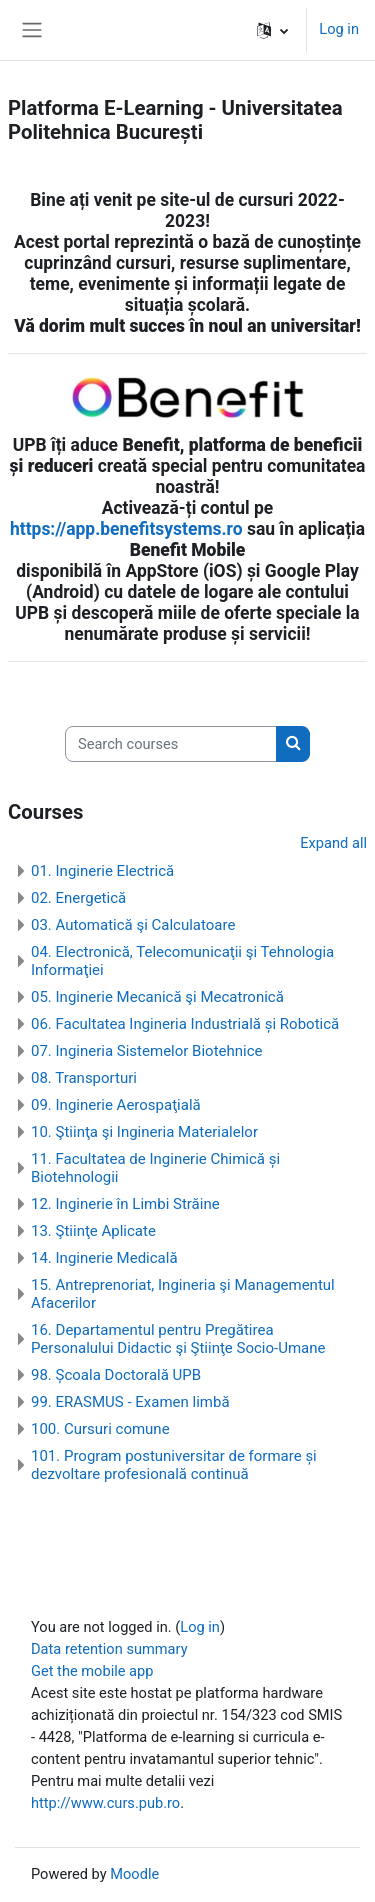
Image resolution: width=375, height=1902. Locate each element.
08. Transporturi (84, 1078)
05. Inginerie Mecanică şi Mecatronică (157, 997)
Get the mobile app (92, 1671)
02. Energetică (78, 898)
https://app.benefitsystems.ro (126, 529)
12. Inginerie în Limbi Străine (125, 1204)
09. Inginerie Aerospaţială (116, 1105)
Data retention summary (109, 1649)
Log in (339, 29)
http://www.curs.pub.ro (105, 1803)
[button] (272, 30)
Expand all (333, 843)
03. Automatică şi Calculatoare (133, 925)
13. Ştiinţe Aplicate (93, 1231)
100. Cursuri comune (100, 1429)
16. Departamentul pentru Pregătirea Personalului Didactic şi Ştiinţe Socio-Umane (178, 1339)
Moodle (134, 1874)
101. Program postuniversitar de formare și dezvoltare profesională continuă (174, 1465)
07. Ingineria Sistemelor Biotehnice (147, 1051)
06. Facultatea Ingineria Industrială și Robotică (185, 1024)
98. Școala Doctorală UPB (116, 1375)
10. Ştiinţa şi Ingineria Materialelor (144, 1132)
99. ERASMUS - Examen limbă (130, 1402)
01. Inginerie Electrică (102, 871)
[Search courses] (171, 744)
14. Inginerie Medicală (104, 1258)
